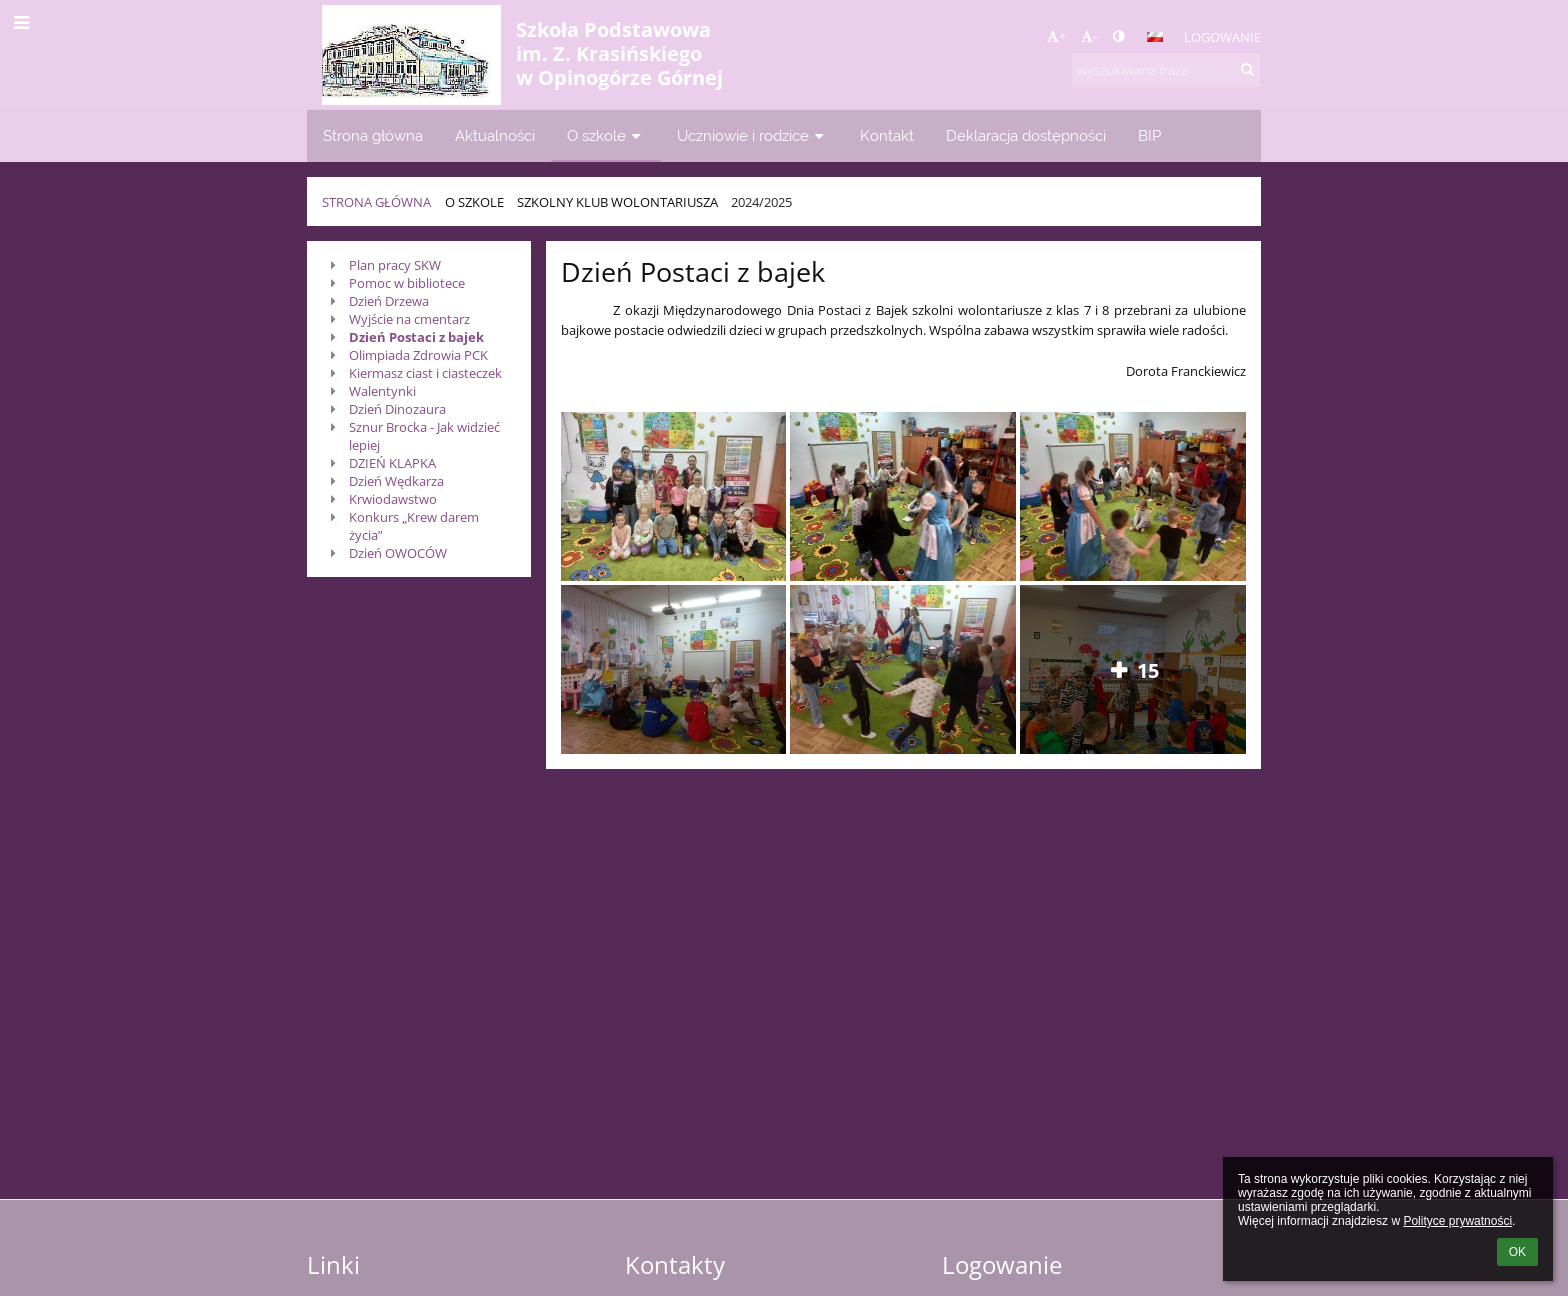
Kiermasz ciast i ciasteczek (425, 373)
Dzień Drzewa (389, 301)
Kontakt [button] (887, 135)
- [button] (1089, 36)
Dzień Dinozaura (397, 409)
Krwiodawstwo (393, 499)
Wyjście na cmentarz (409, 319)
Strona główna (376, 202)
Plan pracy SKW (395, 265)
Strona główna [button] (373, 135)
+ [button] (1056, 36)
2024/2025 (761, 202)
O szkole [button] (606, 135)
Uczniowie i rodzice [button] (752, 135)
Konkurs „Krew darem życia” (414, 526)
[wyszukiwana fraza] (1166, 70)
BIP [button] (1149, 135)
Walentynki (382, 391)
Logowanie (1222, 37)
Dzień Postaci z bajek (416, 337)
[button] (1155, 37)
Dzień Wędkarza (396, 481)
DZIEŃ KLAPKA (392, 463)
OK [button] (1517, 1252)
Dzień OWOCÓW (398, 553)
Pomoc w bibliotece (407, 283)
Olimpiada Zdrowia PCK (418, 355)
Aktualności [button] (495, 135)
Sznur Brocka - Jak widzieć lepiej (424, 436)
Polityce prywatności (1457, 1221)
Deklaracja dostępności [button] (1026, 135)
